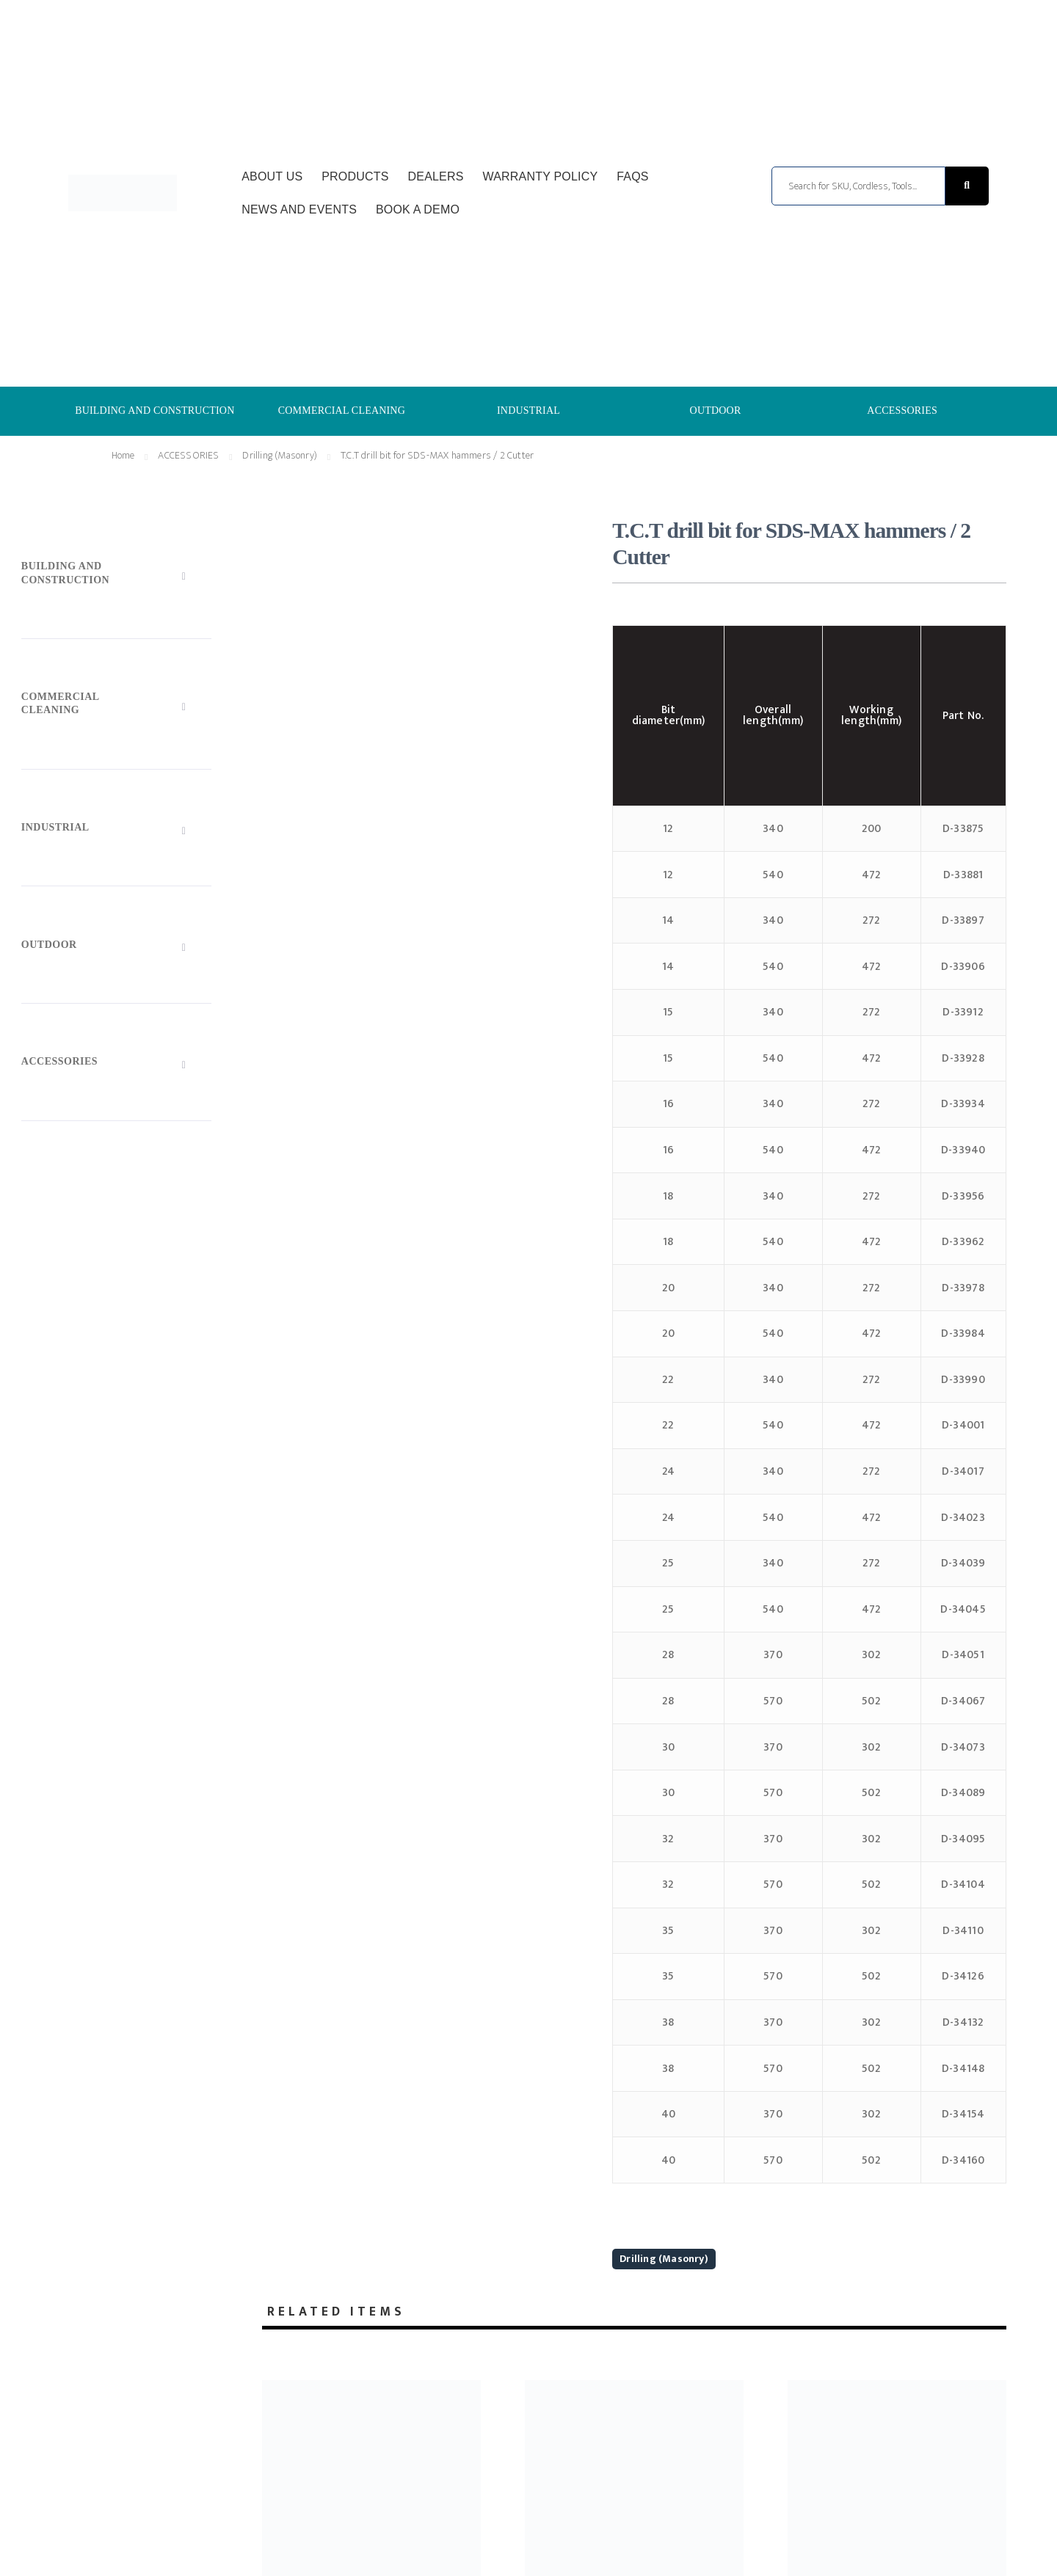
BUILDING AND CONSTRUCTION (154, 410)
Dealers (436, 176)
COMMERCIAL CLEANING (341, 410)
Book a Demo (418, 209)
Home (123, 455)
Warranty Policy (540, 176)
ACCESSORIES (902, 410)
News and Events (299, 209)
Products (355, 176)
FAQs (632, 176)
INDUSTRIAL (528, 410)
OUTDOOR (715, 410)
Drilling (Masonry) (664, 2258)
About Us (271, 176)
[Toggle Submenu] (116, 576)
